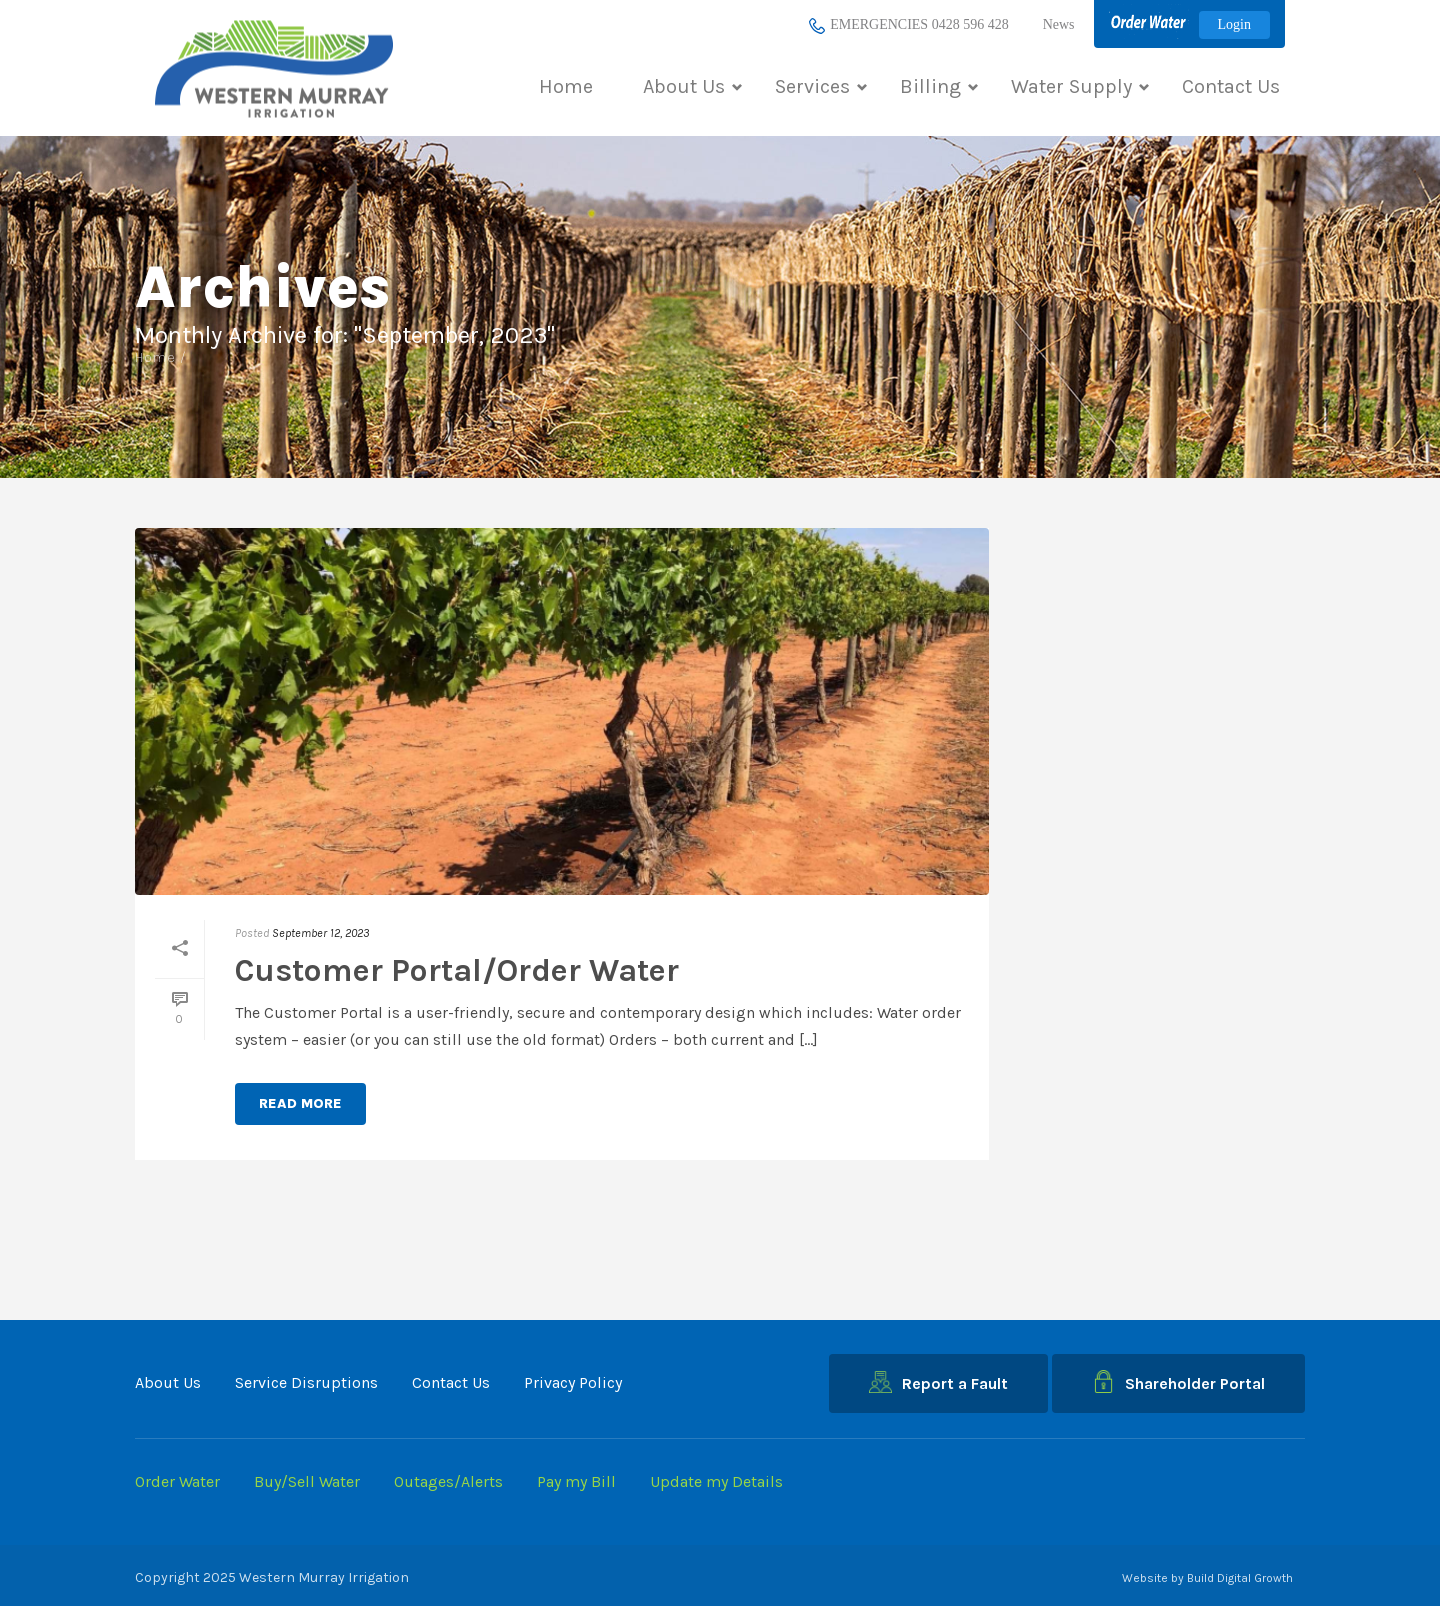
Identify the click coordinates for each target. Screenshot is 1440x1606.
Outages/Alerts (448, 1481)
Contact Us (1231, 86)
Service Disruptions (306, 1382)
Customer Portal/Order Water (457, 970)
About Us (692, 86)
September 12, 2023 (320, 933)
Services (821, 86)
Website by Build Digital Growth (1207, 1578)
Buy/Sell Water (307, 1481)
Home (566, 86)
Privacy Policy (573, 1382)
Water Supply (1080, 86)
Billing (939, 86)
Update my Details (716, 1481)
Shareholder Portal (1178, 1381)
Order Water (177, 1481)
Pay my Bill (576, 1481)
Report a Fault (938, 1382)
